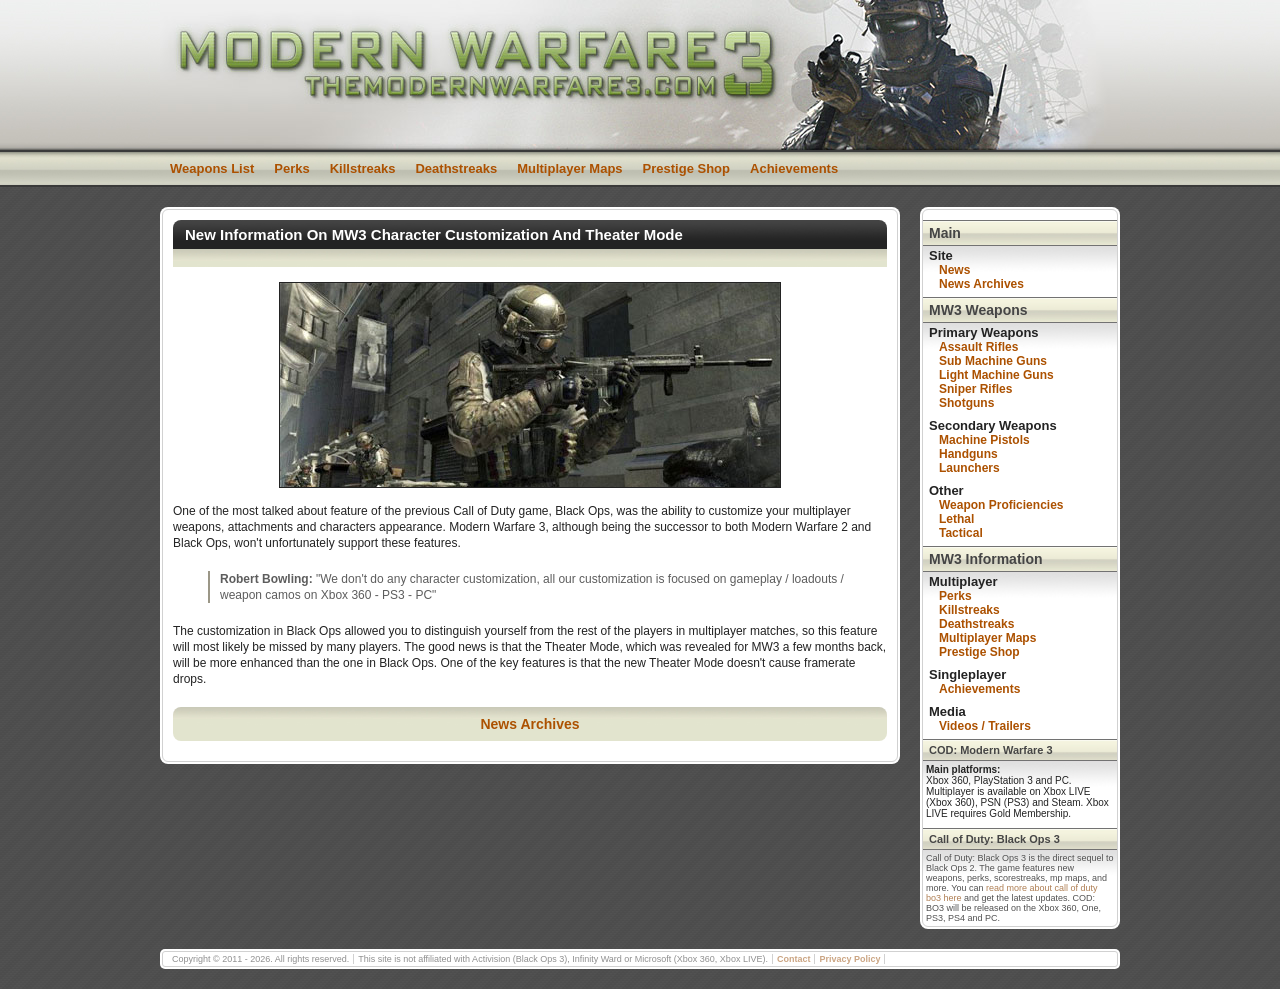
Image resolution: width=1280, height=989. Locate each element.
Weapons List (212, 168)
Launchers (969, 468)
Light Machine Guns (996, 375)
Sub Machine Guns (993, 361)
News (954, 270)
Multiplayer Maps (569, 168)
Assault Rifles (978, 347)
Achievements (794, 168)
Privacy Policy (849, 959)
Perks (291, 168)
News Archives (529, 724)
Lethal (956, 519)
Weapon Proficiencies (1001, 505)
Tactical (961, 533)
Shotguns (966, 403)
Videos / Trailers (985, 726)
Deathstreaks (456, 168)
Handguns (968, 454)
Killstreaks (363, 168)
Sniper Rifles (975, 389)
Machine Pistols (984, 440)
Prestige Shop (686, 168)
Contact (794, 959)
